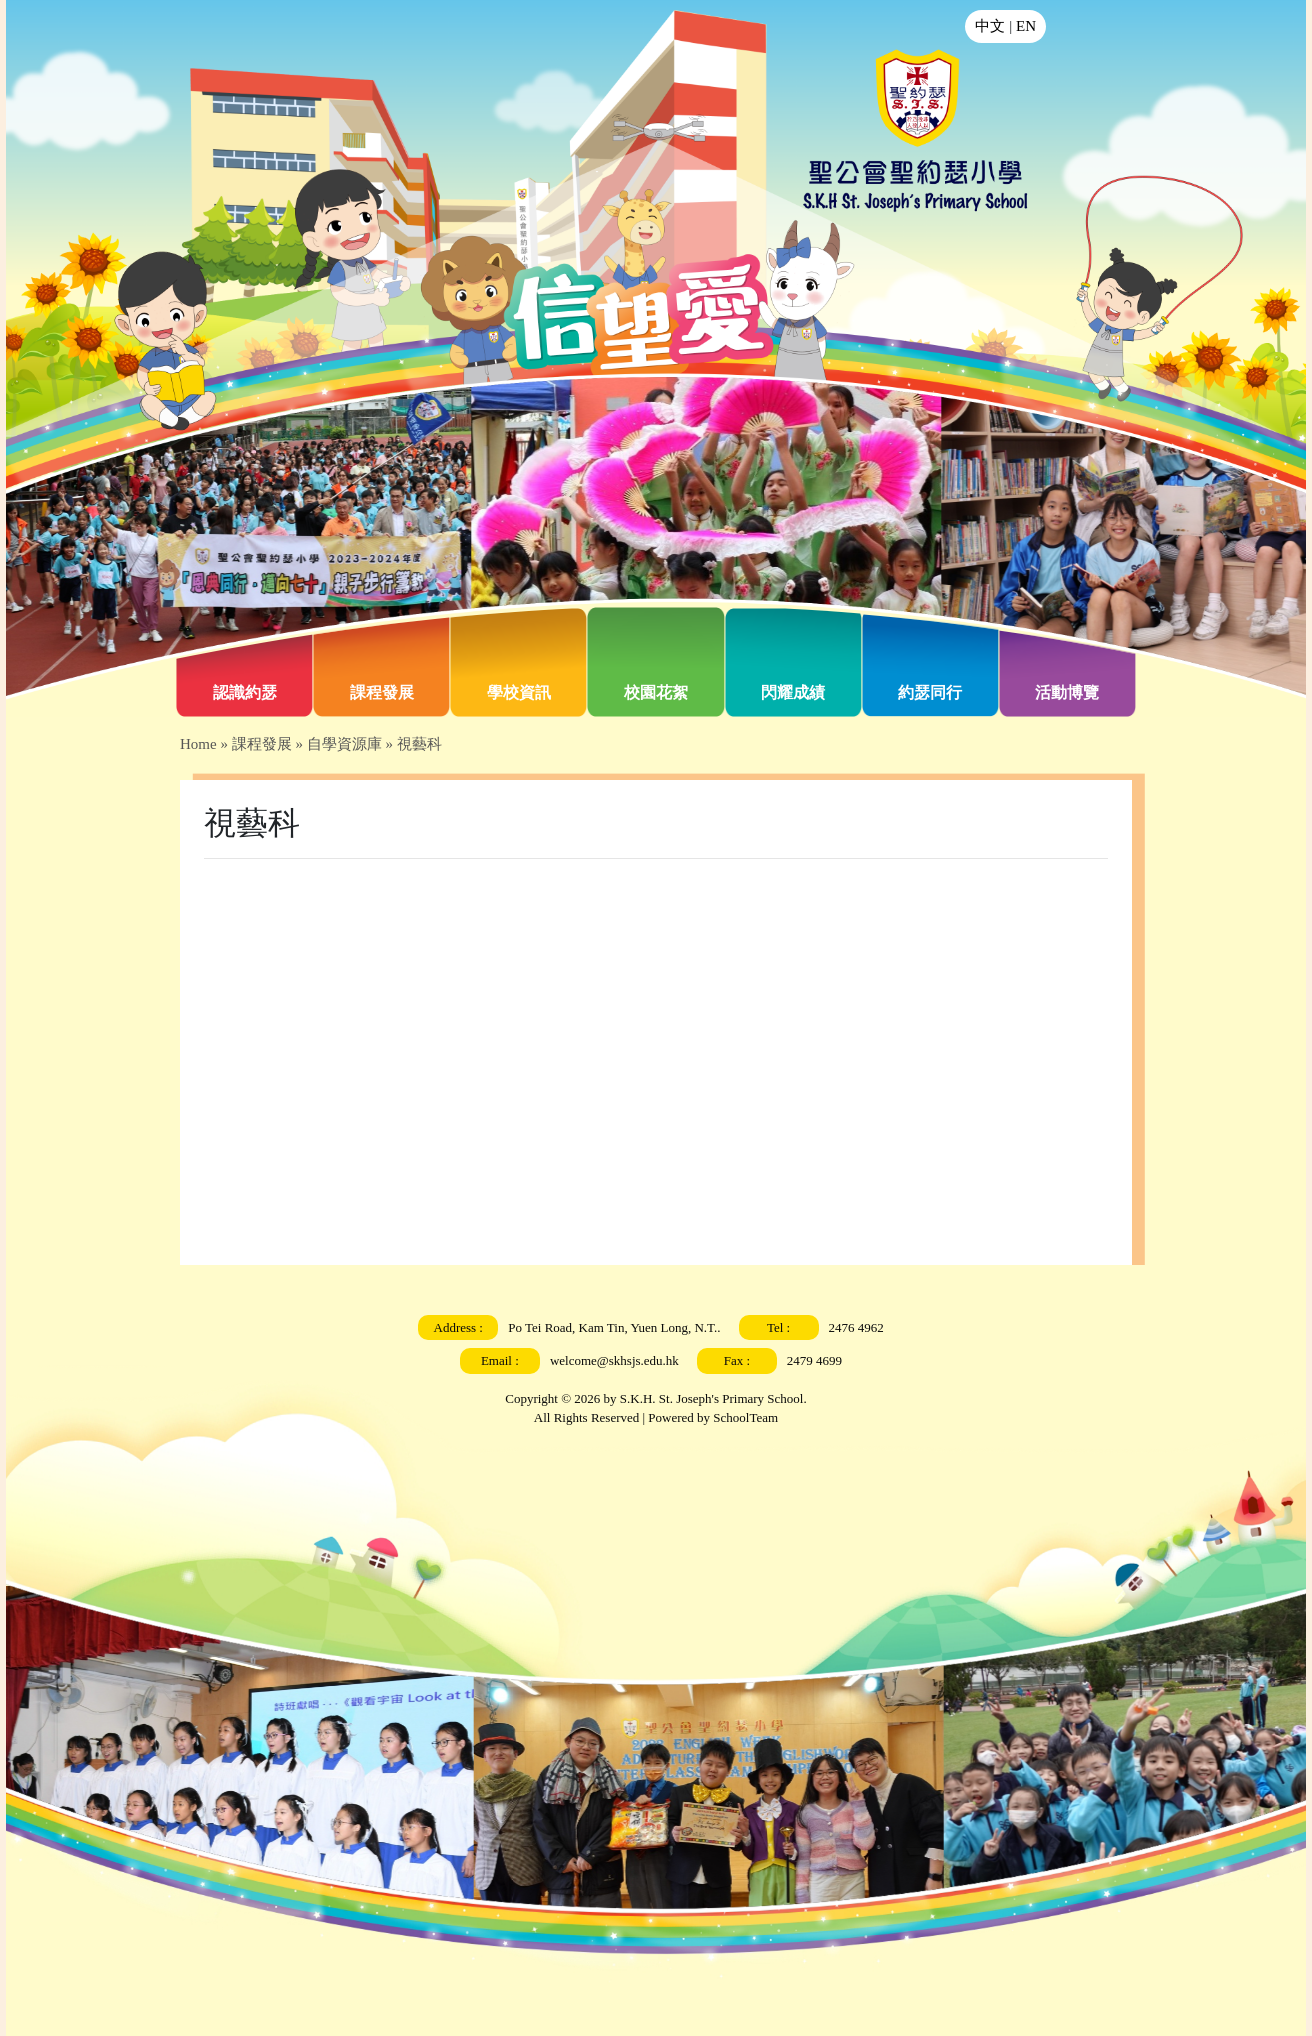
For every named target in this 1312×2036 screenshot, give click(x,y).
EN (1026, 26)
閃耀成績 (793, 692)
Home (198, 744)
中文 (990, 26)
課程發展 (382, 692)
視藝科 (419, 744)
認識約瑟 (245, 692)
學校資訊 (519, 692)
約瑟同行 (930, 692)
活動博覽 (1067, 692)
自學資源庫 (344, 744)
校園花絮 (656, 692)
